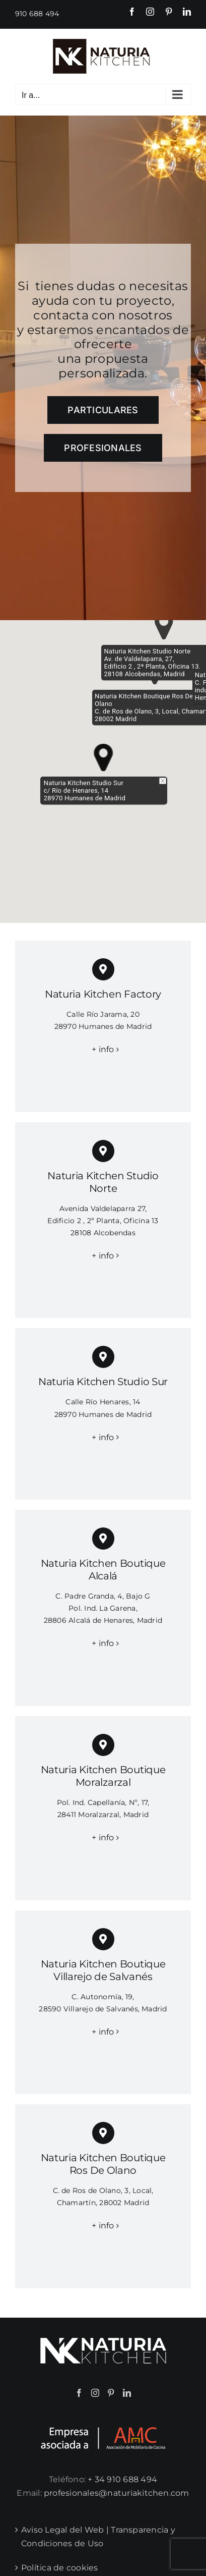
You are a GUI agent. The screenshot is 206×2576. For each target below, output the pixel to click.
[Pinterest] (111, 2393)
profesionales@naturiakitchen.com (116, 2493)
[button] (104, 758)
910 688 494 (37, 13)
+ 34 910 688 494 (122, 2479)
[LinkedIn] (127, 2393)
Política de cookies (59, 2567)
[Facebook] (79, 2393)
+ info (103, 1049)
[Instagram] (95, 2393)
